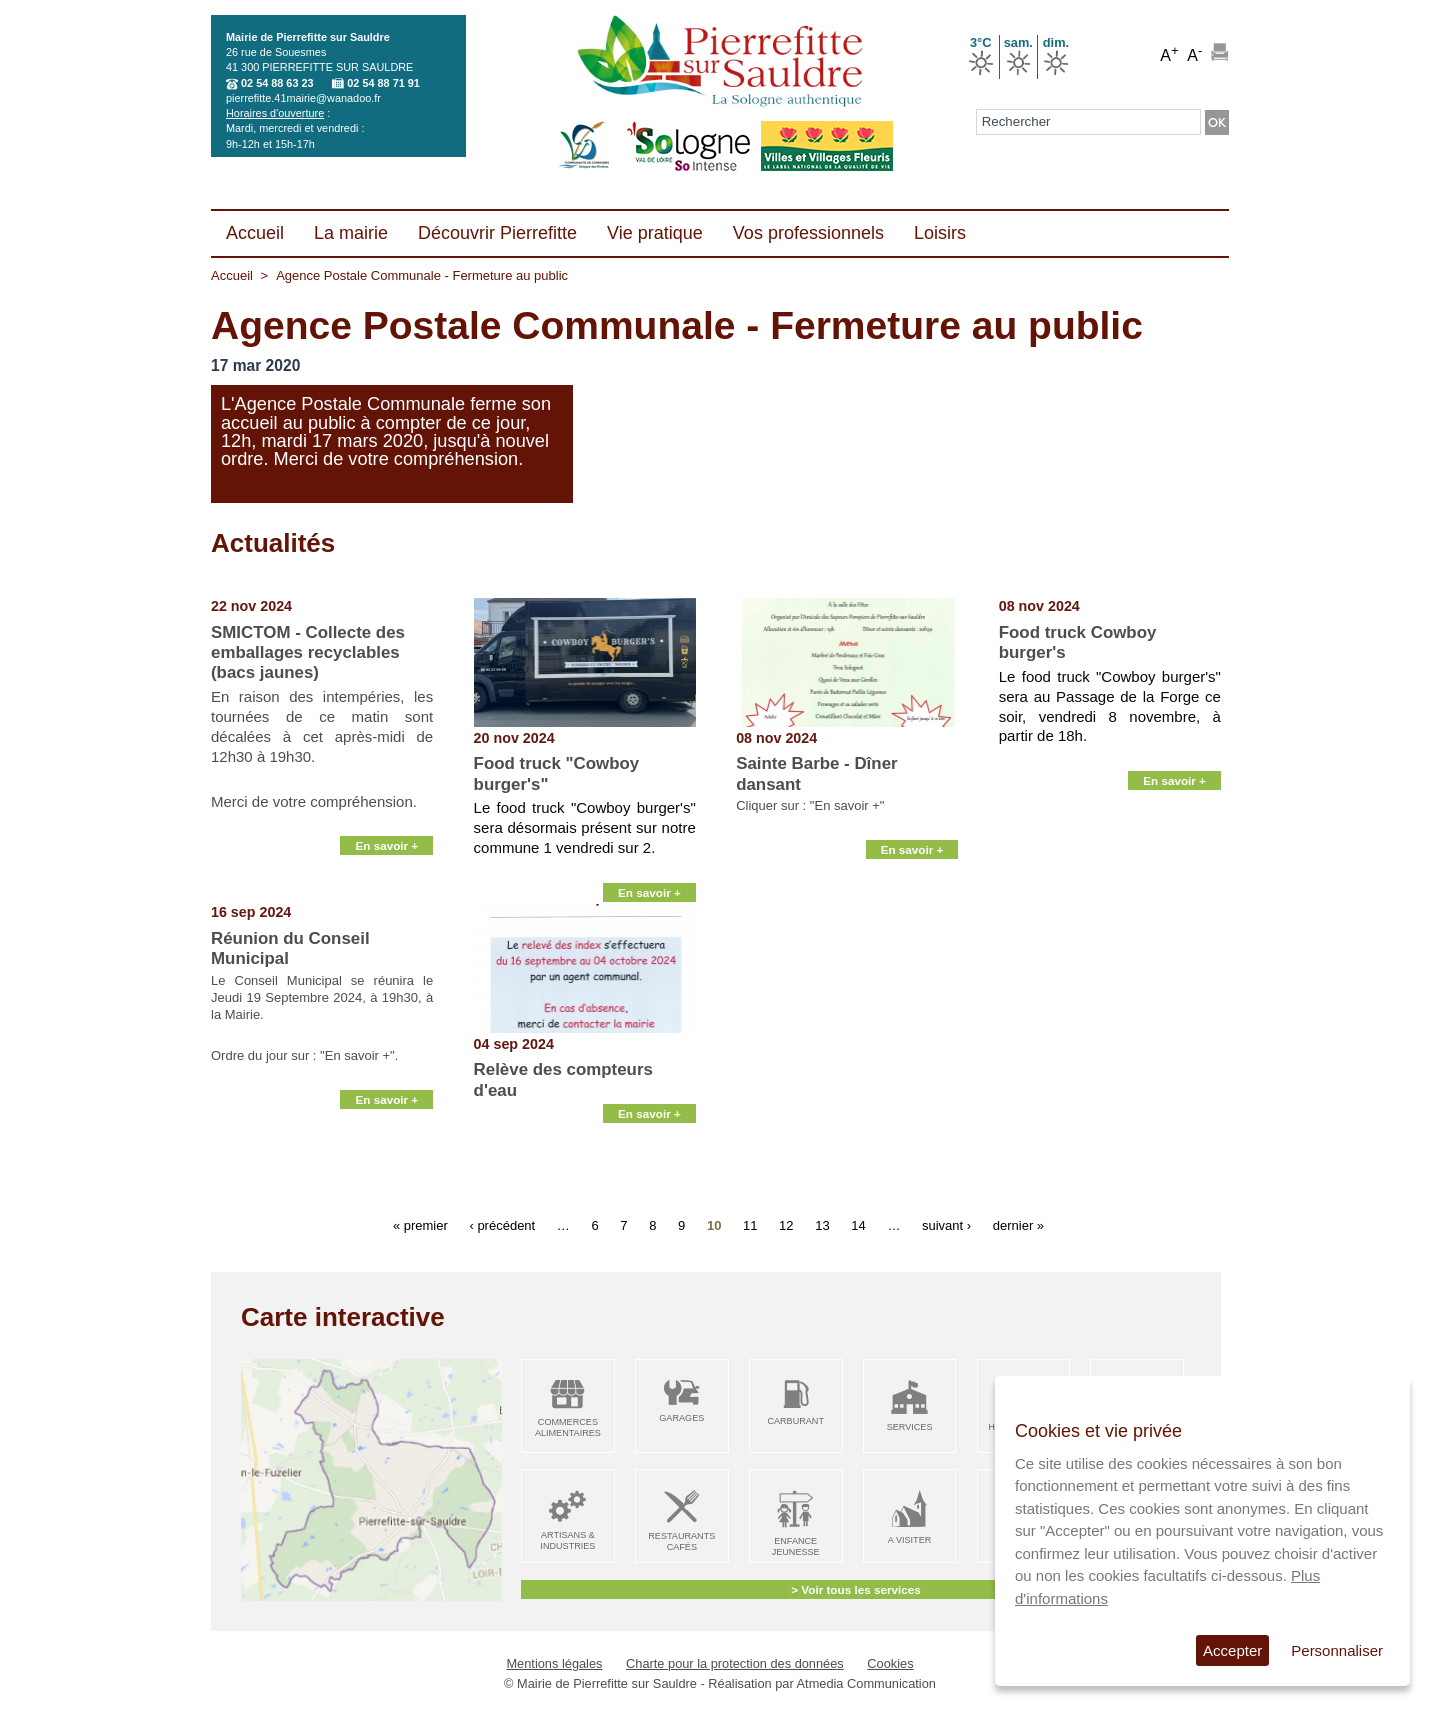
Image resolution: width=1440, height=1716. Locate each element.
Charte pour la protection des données (735, 1663)
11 (750, 1224)
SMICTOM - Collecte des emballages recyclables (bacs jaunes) (308, 653)
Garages (681, 1418)
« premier (420, 1224)
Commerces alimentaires (568, 1427)
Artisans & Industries (567, 1540)
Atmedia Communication (866, 1683)
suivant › (946, 1224)
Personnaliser (1337, 1650)
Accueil (232, 275)
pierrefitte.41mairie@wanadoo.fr (303, 98)
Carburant (795, 1421)
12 (786, 1224)
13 (822, 1224)
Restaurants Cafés (681, 1541)
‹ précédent (502, 1224)
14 (858, 1224)
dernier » (1018, 1224)
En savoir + (386, 880)
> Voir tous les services (855, 1589)
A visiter (909, 1540)
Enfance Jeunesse (796, 1546)
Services (910, 1427)
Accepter (1232, 1650)
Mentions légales (554, 1663)
